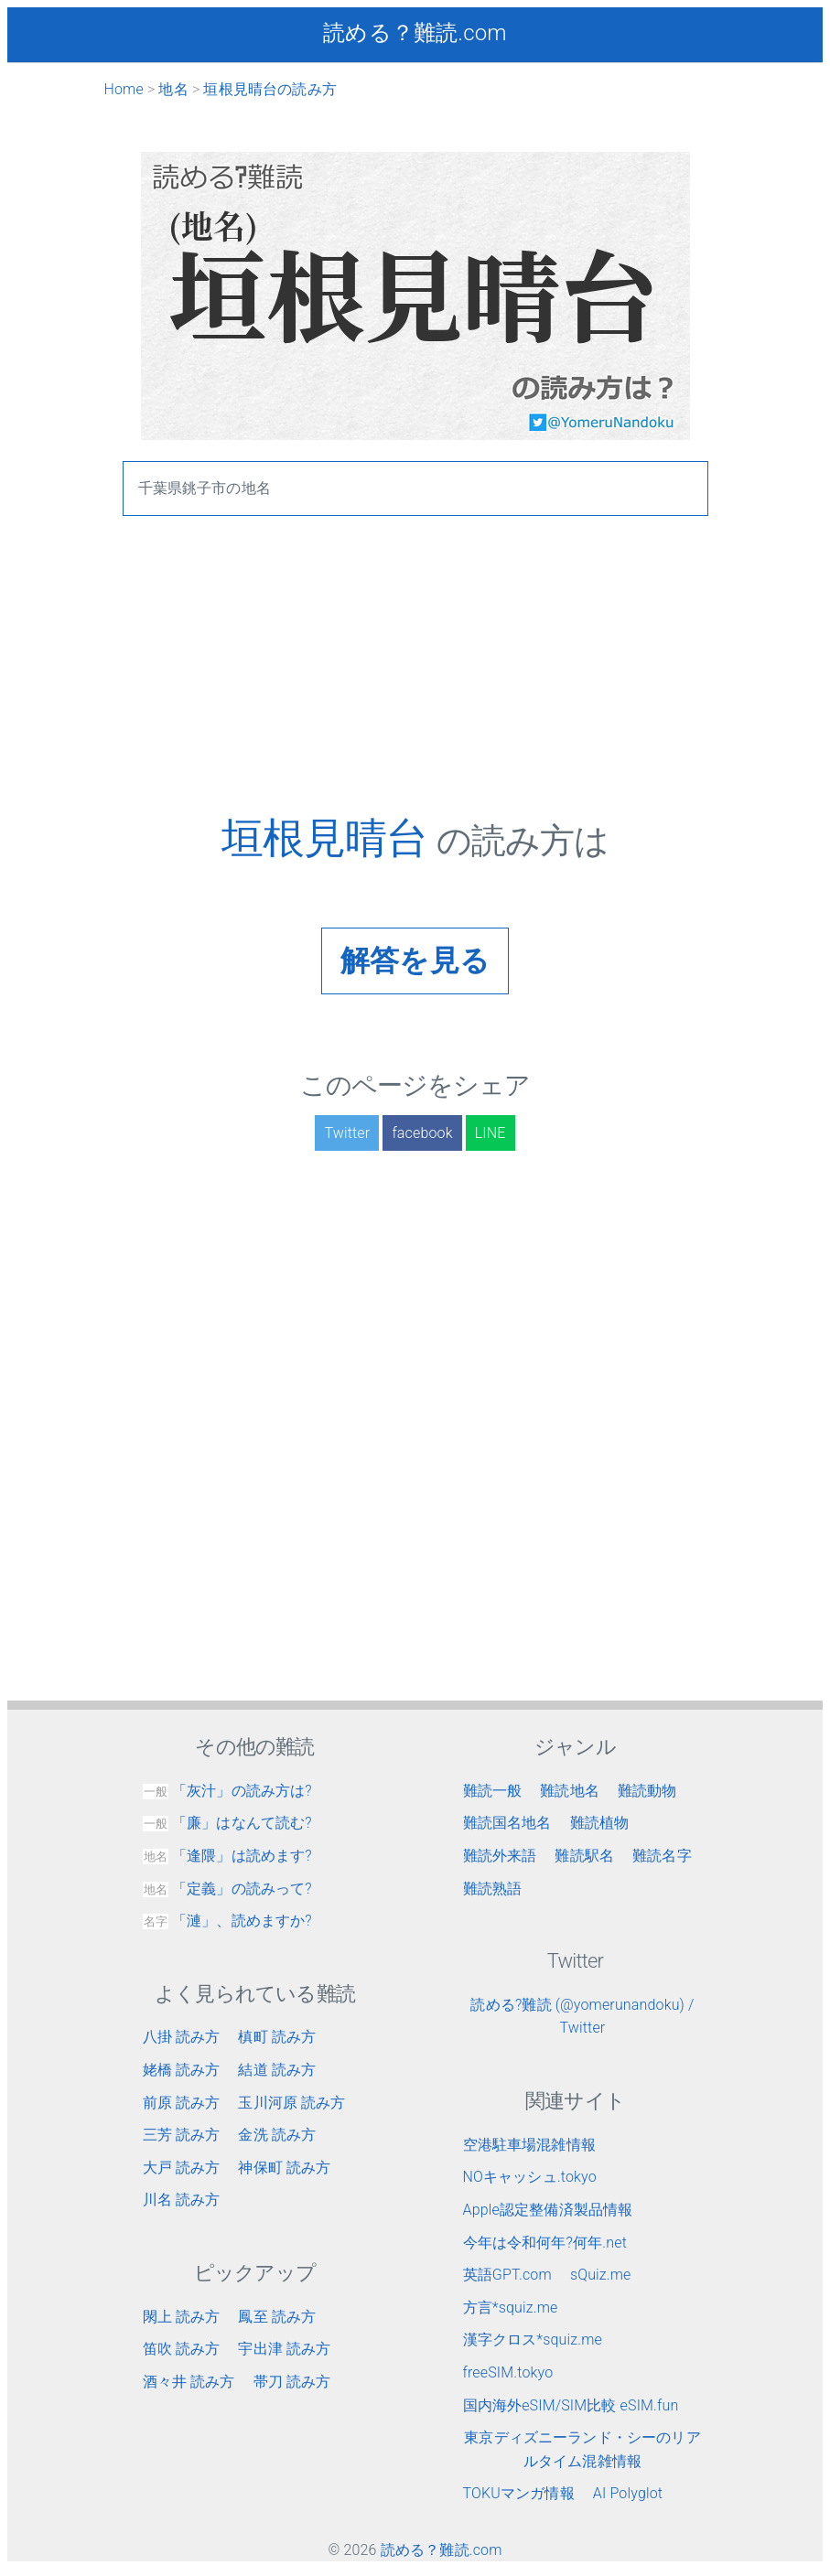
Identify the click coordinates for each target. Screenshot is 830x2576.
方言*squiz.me (510, 2307)
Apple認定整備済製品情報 (548, 2209)
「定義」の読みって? (227, 1888)
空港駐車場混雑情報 (529, 2144)
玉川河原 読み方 (291, 2102)
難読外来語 (500, 1855)
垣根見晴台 (329, 838)
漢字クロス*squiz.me (533, 2339)
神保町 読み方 (284, 2167)
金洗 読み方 (277, 2134)
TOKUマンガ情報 (519, 2493)
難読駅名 (584, 1855)
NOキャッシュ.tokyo (530, 2176)
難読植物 (600, 1822)
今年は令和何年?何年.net (545, 2242)
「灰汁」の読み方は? (227, 1790)
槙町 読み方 (277, 2036)
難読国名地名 (507, 1822)
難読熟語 (493, 1888)
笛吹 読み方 (182, 2348)
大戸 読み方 (182, 2167)
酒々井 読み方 (189, 2381)
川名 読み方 (182, 2199)
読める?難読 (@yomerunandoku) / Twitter (582, 2016)
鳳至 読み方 (277, 2316)
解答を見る (415, 960)
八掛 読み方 (182, 2036)
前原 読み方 (182, 2102)
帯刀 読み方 (292, 2381)
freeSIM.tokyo (508, 2372)
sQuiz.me (600, 2274)
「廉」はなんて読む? (227, 1822)
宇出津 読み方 (284, 2348)
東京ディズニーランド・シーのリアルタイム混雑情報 (582, 2449)
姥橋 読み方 (182, 2069)
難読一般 (493, 1790)
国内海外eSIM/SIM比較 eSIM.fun (571, 2405)
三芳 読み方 (182, 2134)
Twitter (347, 1133)
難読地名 (569, 1790)
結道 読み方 (277, 2069)
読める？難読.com (414, 33)
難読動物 (647, 1790)
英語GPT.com (507, 2274)
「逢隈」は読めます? (227, 1855)
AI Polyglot (628, 2493)
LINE (490, 1133)
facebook (422, 1133)
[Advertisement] (415, 685)
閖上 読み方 (182, 2316)
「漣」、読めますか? (227, 1920)
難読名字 (662, 1855)
